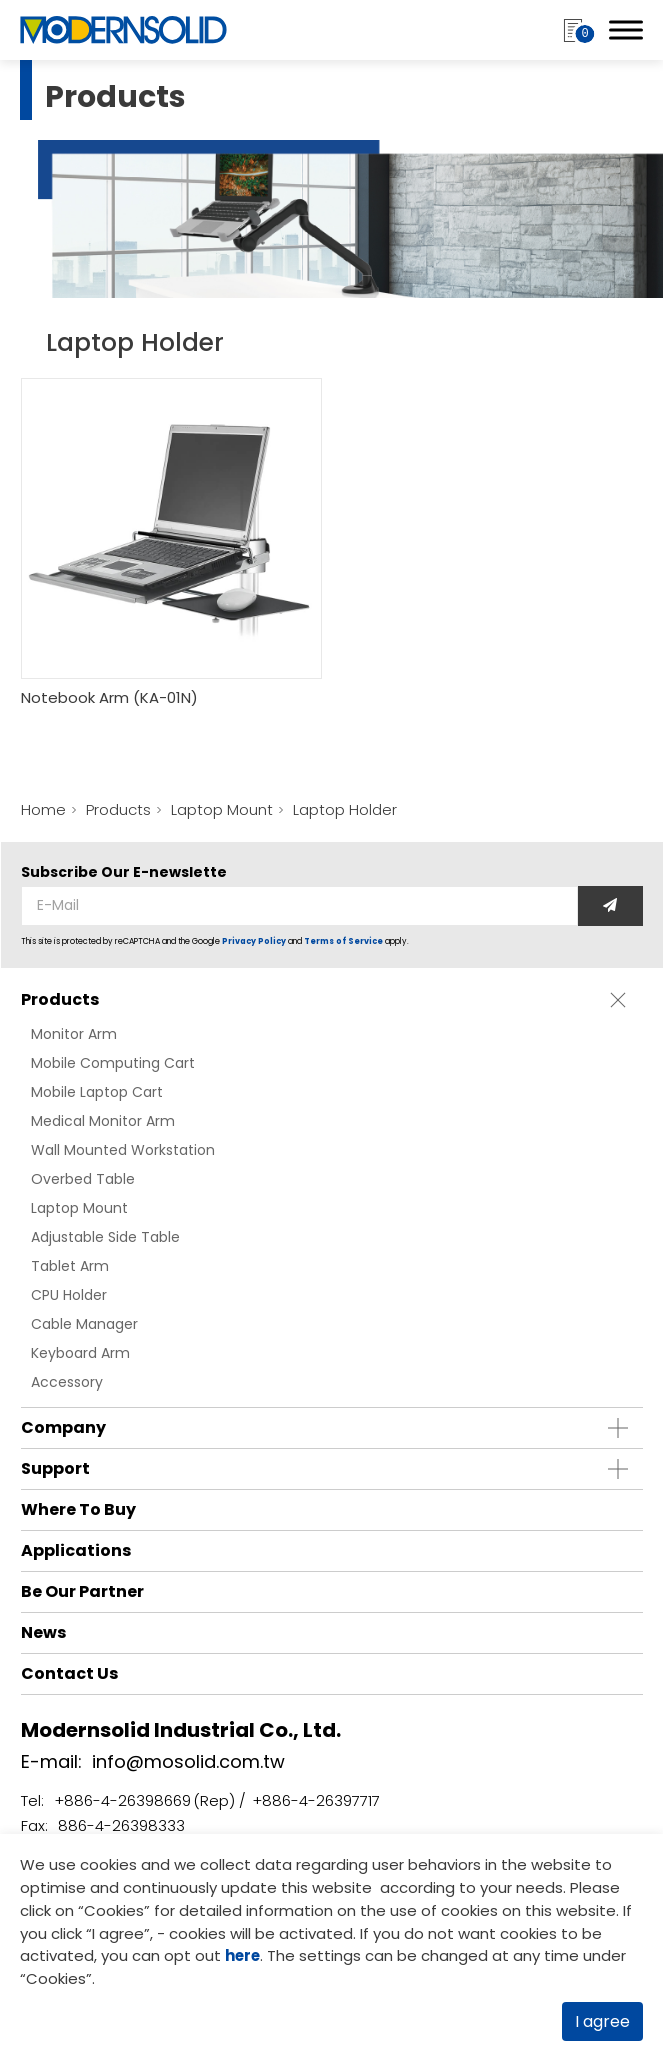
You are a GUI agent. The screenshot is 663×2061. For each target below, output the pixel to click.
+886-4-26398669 (122, 1800)
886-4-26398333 (121, 1825)
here (243, 1955)
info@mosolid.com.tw (188, 1761)
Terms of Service (343, 941)
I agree (602, 2021)
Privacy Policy (254, 941)
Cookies (114, 1909)
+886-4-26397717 (316, 1800)
